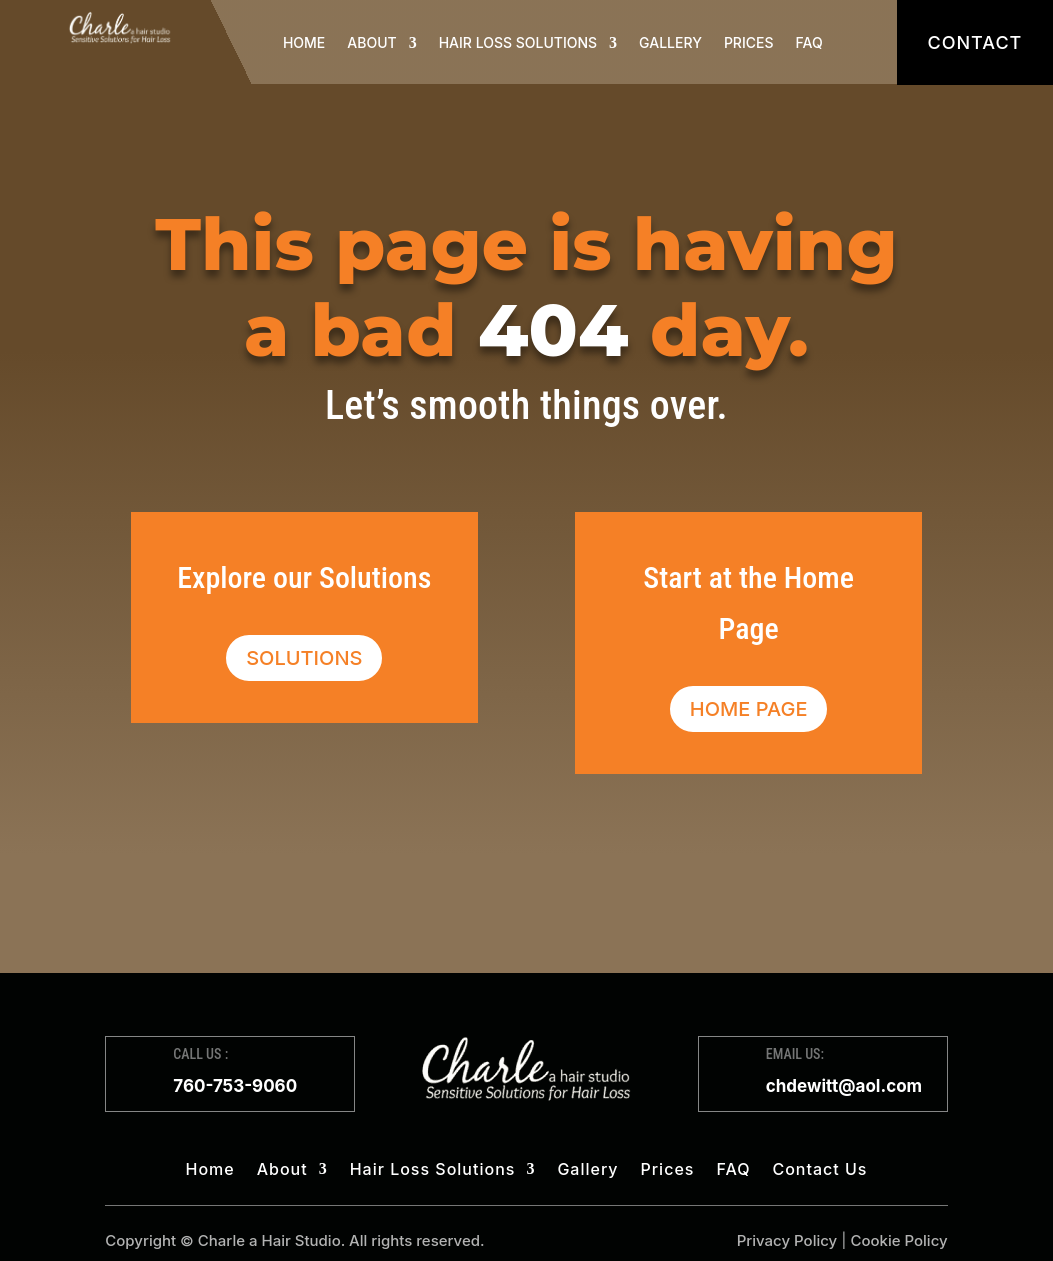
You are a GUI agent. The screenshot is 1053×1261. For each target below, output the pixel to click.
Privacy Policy (787, 1240)
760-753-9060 (235, 1086)
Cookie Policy (898, 1240)
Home (304, 42)
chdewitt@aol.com (844, 1086)
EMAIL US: (795, 1054)
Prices (749, 42)
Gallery (670, 42)
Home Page (749, 709)
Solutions (304, 658)
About (371, 42)
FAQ (809, 42)
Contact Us (819, 1170)
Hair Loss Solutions (518, 42)
